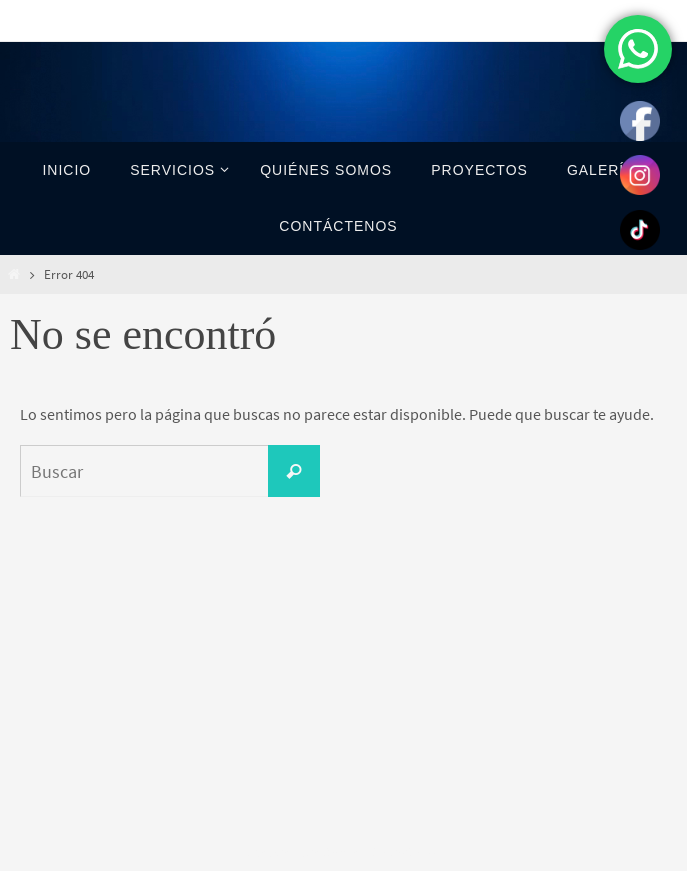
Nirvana (344, 852)
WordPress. (410, 852)
